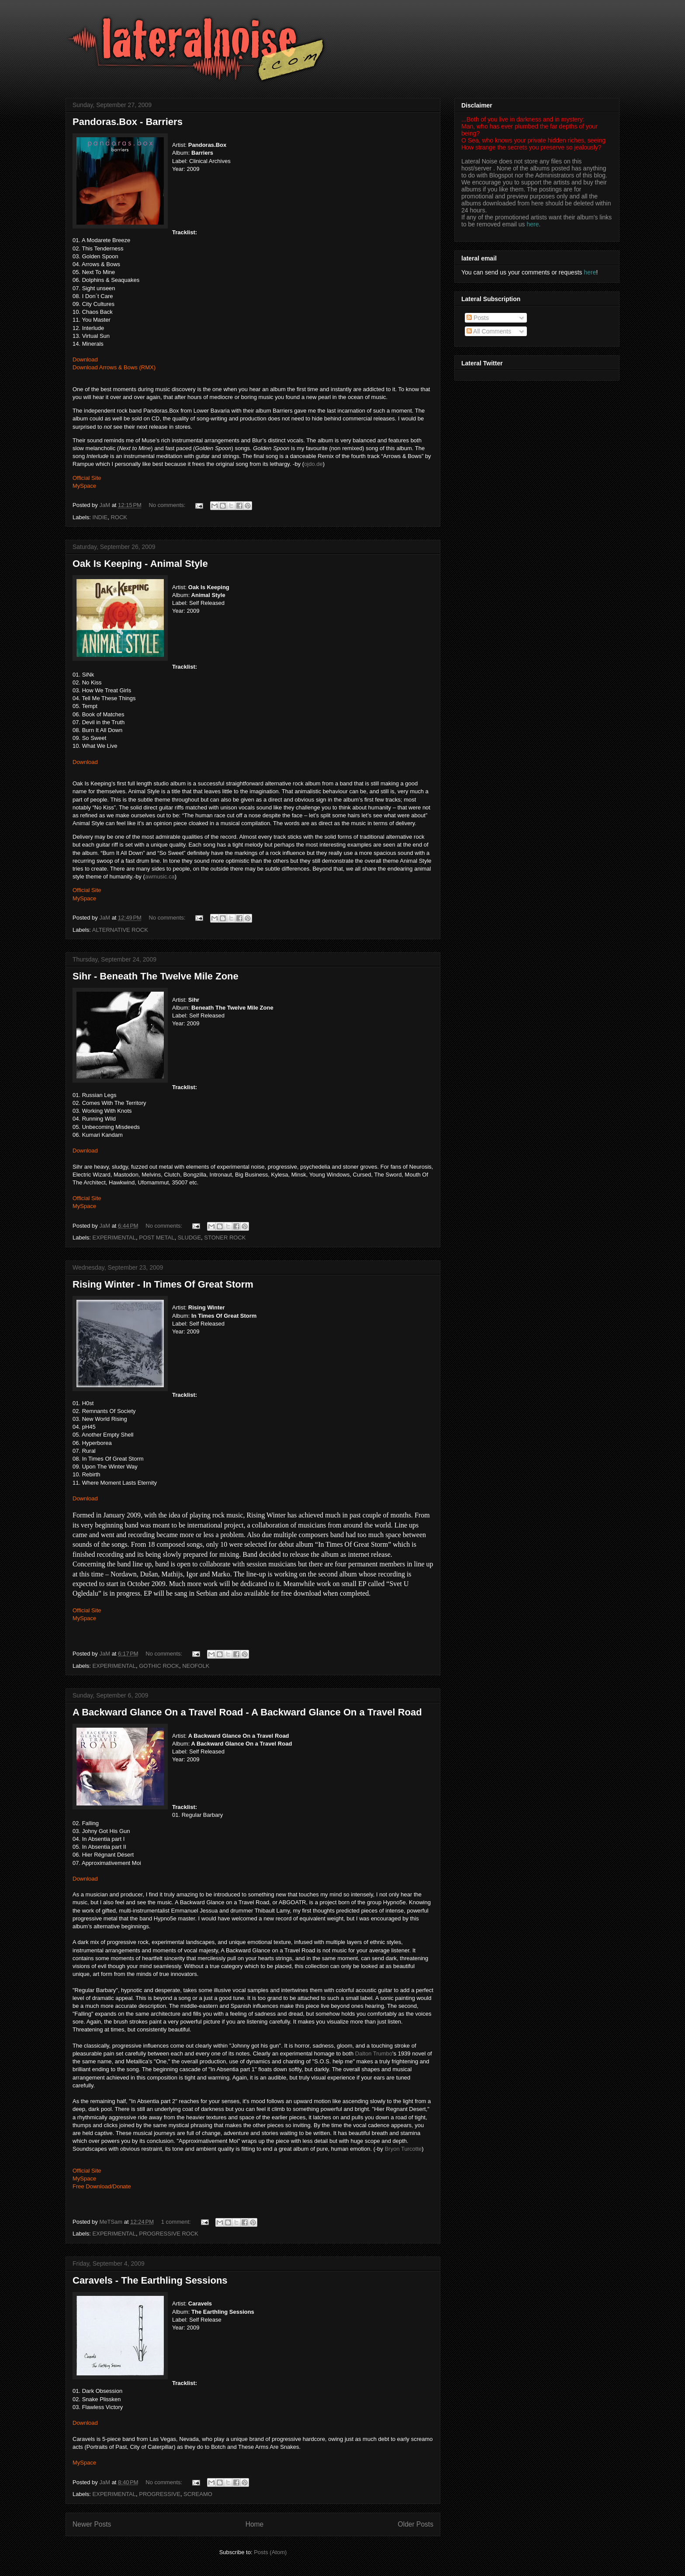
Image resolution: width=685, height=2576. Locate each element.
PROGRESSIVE (159, 2494)
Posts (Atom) (270, 2552)
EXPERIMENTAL (114, 1237)
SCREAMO (197, 2494)
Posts (478, 317)
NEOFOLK (195, 1666)
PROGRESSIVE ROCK (168, 2233)
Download (85, 359)
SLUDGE (189, 1237)
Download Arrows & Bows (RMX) (114, 367)
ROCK (119, 517)
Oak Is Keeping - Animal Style (140, 563)
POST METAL (156, 1237)
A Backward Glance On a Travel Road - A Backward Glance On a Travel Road (247, 1712)
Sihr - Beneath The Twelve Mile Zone (156, 976)
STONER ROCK (225, 1237)
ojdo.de (313, 464)
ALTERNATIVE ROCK (120, 930)
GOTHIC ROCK (159, 1666)
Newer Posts (92, 2524)
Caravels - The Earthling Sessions (150, 2280)
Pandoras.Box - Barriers (128, 121)
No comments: (168, 505)
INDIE (100, 517)
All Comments (489, 331)
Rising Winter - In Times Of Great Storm (163, 1284)
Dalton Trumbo (373, 2053)
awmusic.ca (160, 876)
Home (255, 2524)
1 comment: (177, 2221)
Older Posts (415, 2524)
